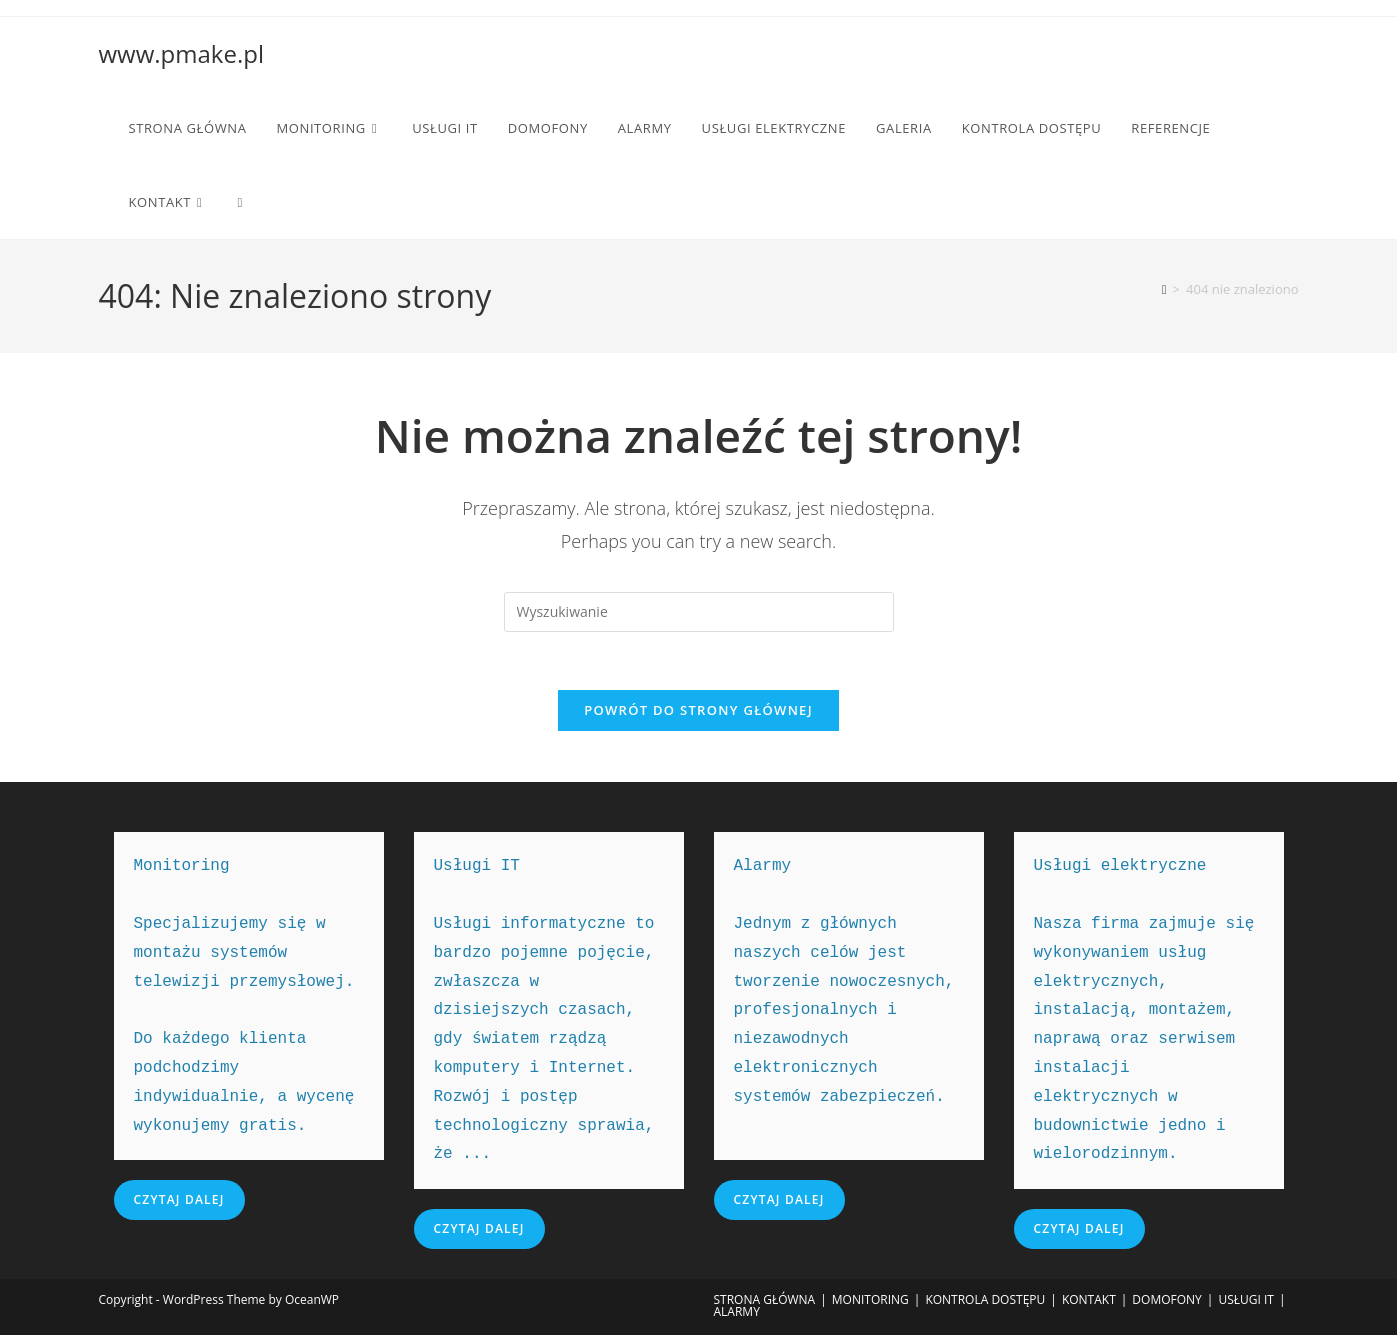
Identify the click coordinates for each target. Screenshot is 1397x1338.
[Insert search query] (699, 612)
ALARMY (737, 1314)
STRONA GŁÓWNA (765, 1302)
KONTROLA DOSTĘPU (985, 1302)
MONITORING (870, 1302)
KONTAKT (1089, 1302)
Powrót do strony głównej (698, 713)
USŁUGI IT (1246, 1302)
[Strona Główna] (1164, 289)
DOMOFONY (1166, 1302)
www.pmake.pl (181, 53)
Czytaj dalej (179, 1202)
